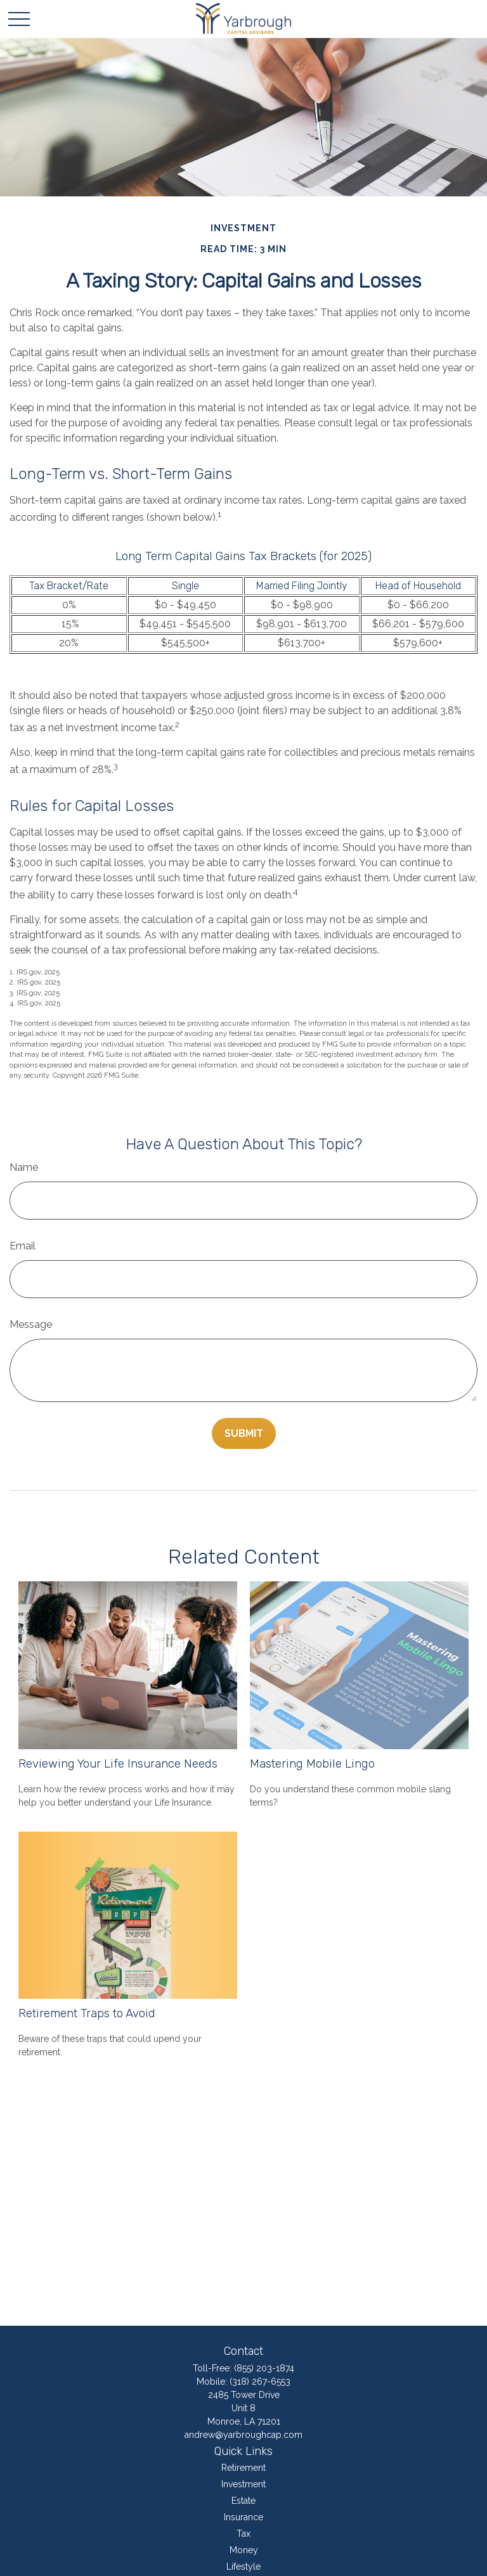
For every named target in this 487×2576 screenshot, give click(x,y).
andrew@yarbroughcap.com (243, 2435)
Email (23, 1246)
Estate (243, 2501)
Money (244, 2550)
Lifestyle (243, 2566)
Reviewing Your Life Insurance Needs (118, 1764)
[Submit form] (244, 1433)
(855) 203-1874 (264, 2368)
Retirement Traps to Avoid (86, 2013)
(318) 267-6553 (260, 2381)
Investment (243, 2484)
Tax (243, 2533)
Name (24, 1167)
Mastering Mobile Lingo (312, 1764)
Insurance (243, 2517)
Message (31, 1324)
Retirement (243, 2468)
